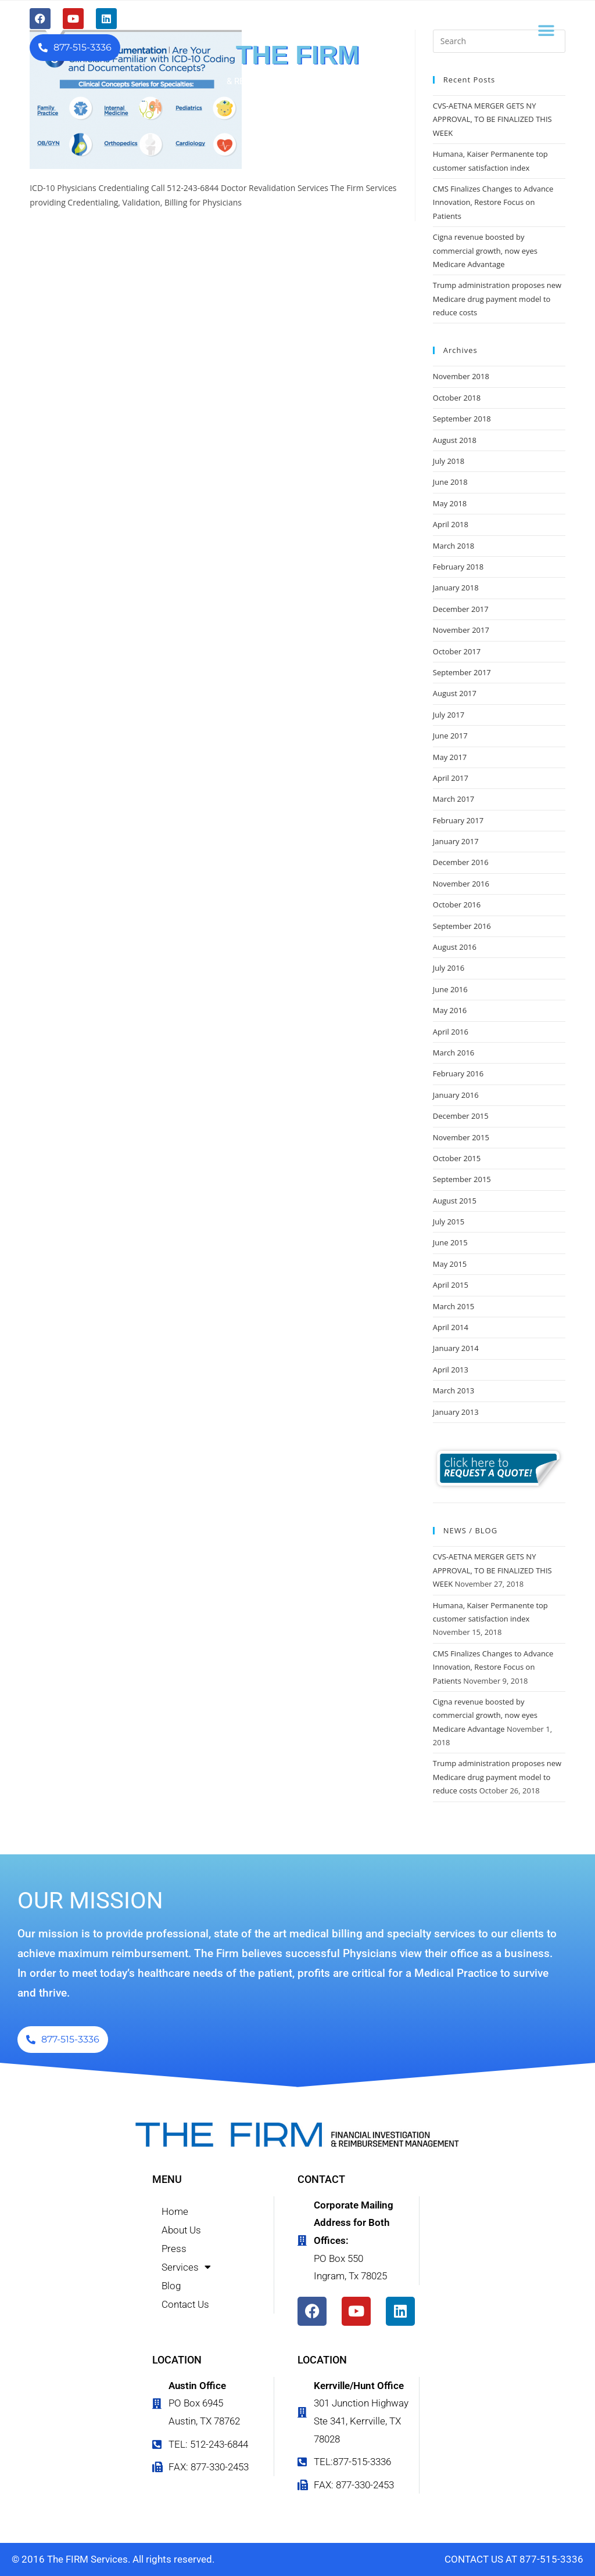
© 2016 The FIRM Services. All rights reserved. (113, 2559)
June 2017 (450, 735)
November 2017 (461, 630)
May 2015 (450, 1264)
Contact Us (185, 2304)
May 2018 (450, 503)
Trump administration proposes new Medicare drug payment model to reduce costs (497, 299)
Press (174, 2248)
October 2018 (457, 397)
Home (175, 2211)
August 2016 (454, 947)
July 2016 (448, 968)
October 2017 (457, 651)
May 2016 (450, 1010)
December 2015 (461, 1116)
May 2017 (450, 757)
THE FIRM (297, 55)
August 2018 (454, 440)
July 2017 (448, 714)
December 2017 (461, 609)
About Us (181, 2230)
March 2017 (454, 799)
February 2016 (458, 1073)
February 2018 (458, 566)
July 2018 (448, 461)
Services (186, 2267)
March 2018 (454, 546)
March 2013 (454, 1390)
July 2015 (448, 1221)
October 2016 (457, 904)
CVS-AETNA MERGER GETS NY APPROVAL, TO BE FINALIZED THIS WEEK (492, 119)
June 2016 (450, 989)
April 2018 (450, 524)
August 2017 (454, 693)
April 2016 (450, 1031)
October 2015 (457, 1158)
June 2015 (450, 1242)
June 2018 (450, 482)
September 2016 (462, 926)
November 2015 (461, 1137)
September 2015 (462, 1179)
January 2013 (456, 1412)
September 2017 (462, 672)
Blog (171, 2286)
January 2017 (456, 841)
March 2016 (454, 1052)
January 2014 (456, 1348)
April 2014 (450, 1327)
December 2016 (461, 862)
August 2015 (454, 1200)
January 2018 (456, 587)
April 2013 (450, 1369)
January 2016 (456, 1095)
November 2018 (461, 376)
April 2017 (450, 778)
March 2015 (454, 1306)
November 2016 (461, 883)
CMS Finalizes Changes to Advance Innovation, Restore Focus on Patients (493, 202)
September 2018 (462, 418)
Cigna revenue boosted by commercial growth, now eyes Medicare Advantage (485, 250)
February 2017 (458, 820)
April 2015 (450, 1285)
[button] (546, 30)
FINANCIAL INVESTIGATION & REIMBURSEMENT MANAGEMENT (298, 77)
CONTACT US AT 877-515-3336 (514, 2559)
